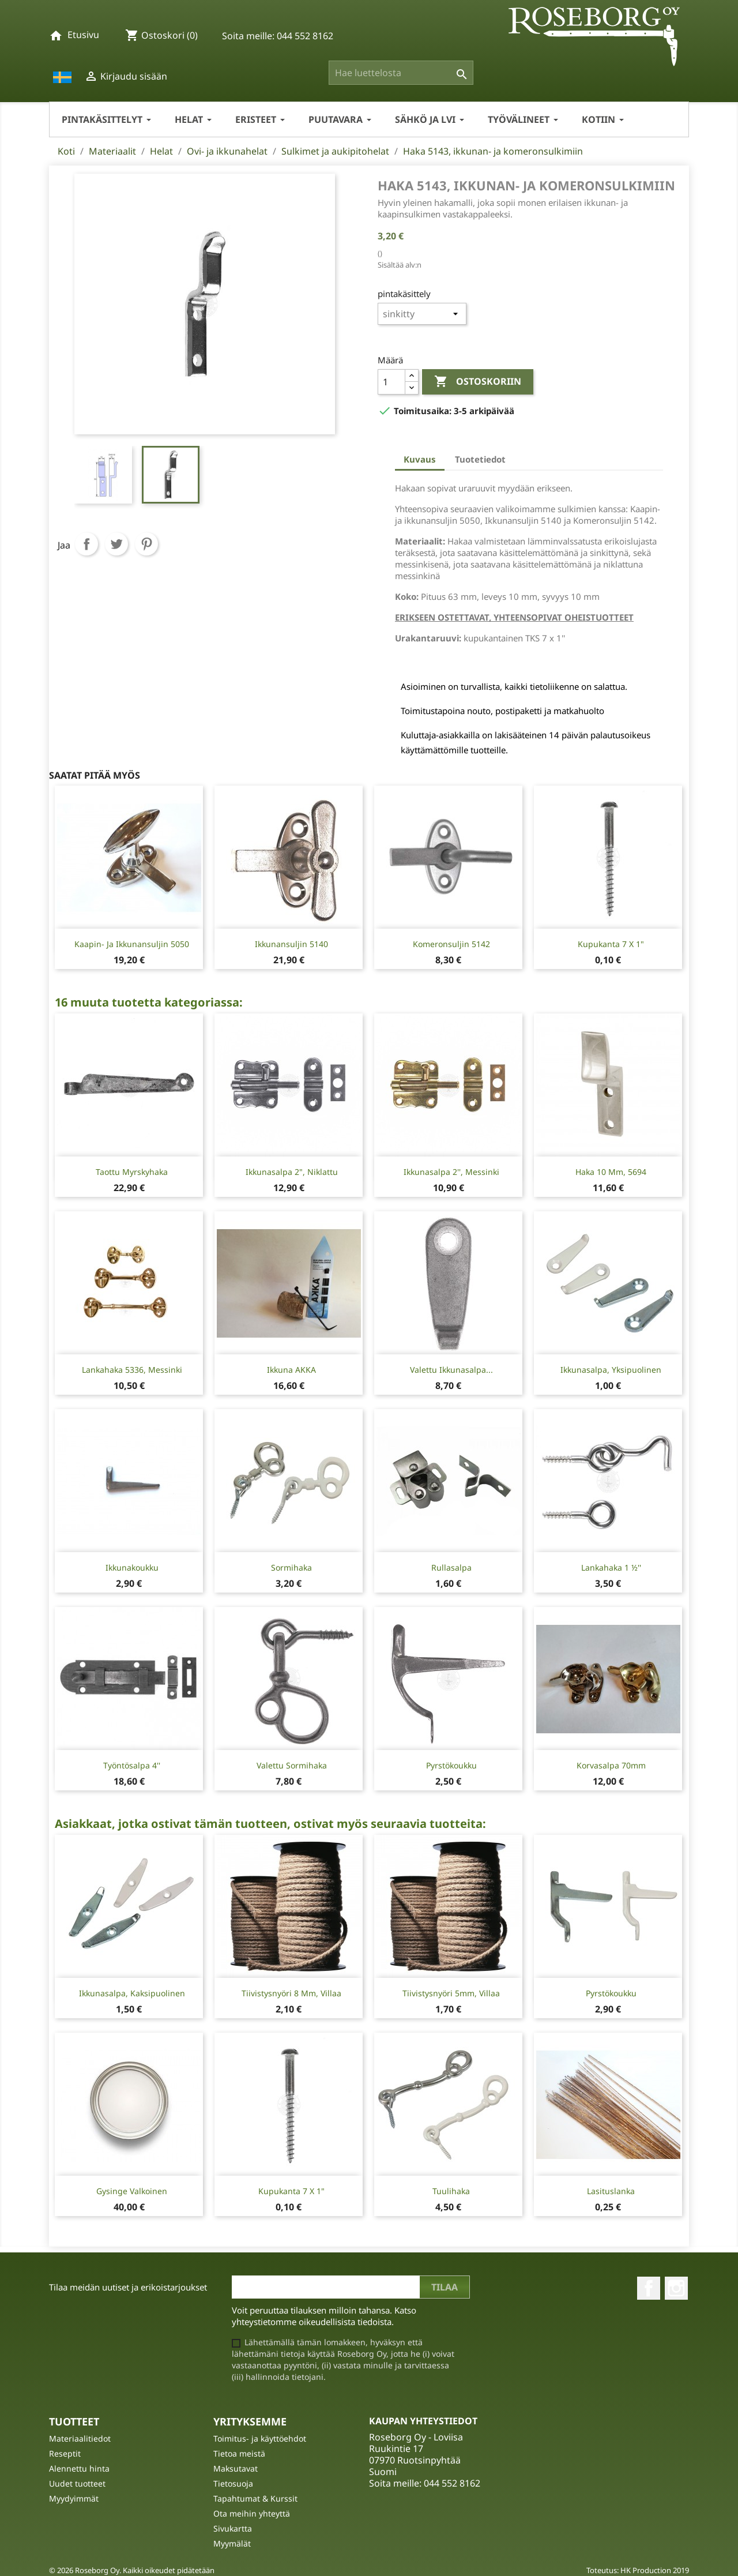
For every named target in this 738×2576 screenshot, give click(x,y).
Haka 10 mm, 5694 (610, 1171)
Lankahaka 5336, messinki (132, 1369)
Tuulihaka (451, 2191)
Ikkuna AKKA (291, 1369)
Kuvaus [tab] (420, 459)
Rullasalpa (451, 1567)
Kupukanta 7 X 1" (611, 943)
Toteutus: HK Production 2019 (637, 2570)
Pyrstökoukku (451, 1765)
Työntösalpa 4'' (131, 1765)
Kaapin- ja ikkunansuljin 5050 (131, 943)
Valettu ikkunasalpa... (451, 1369)
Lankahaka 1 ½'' (611, 1567)
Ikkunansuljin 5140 (291, 943)
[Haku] (401, 73)
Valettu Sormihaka (292, 1765)
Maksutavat (235, 2468)
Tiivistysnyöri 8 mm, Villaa (291, 1993)
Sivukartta (232, 2528)
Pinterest (146, 543)
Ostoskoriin (477, 381)
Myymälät (232, 2543)
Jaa (86, 543)
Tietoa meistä (239, 2453)
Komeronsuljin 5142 (451, 943)
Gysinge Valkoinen (131, 2191)
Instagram (676, 2288)
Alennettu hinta (79, 2468)
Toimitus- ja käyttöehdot (259, 2438)
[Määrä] (391, 382)
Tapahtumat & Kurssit (255, 2498)
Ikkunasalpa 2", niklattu (292, 1171)
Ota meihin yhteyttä (251, 2513)
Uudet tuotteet (77, 2483)
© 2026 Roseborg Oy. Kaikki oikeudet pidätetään (131, 2570)
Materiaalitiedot (80, 2438)
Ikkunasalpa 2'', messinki (451, 1171)
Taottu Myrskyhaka (132, 1171)
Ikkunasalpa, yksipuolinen (610, 1369)
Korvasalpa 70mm (611, 1765)
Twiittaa (116, 543)
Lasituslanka (611, 2191)
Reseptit (65, 2453)
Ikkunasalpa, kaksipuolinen (132, 1993)
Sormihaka (291, 1567)
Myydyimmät (74, 2498)
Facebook (648, 2288)
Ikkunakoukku (132, 1567)
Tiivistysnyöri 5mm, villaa (451, 1993)
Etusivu (83, 34)
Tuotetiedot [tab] (480, 459)
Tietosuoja (233, 2483)
